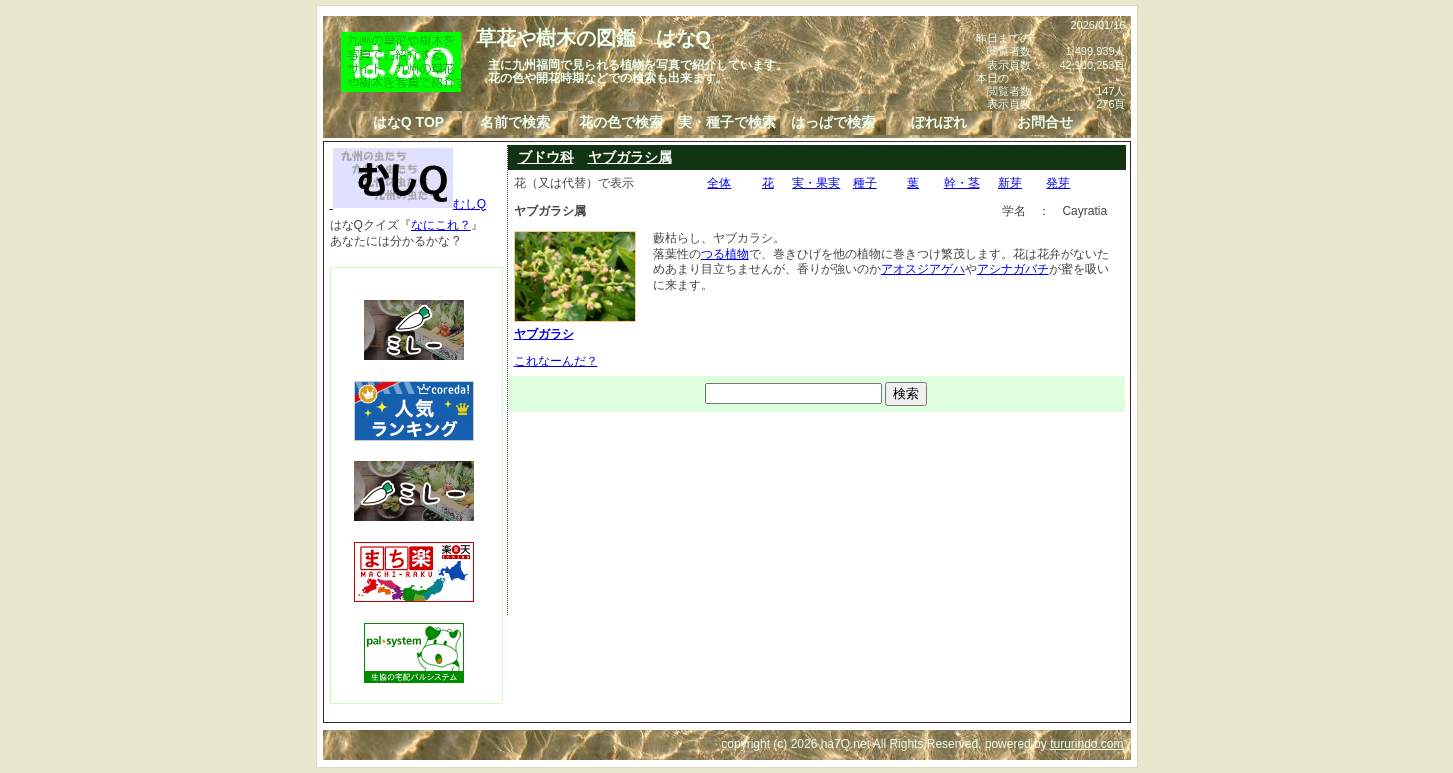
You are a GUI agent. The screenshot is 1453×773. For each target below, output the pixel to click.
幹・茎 (962, 183)
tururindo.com (1086, 744)
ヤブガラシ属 (630, 157)
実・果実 (816, 183)
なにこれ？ (441, 225)
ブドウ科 (546, 157)
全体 (719, 183)
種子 (865, 183)
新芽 (1010, 183)
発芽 (1058, 183)
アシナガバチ (1013, 269)
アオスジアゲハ (923, 269)
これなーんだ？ (556, 361)
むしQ (408, 204)
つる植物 (725, 254)
